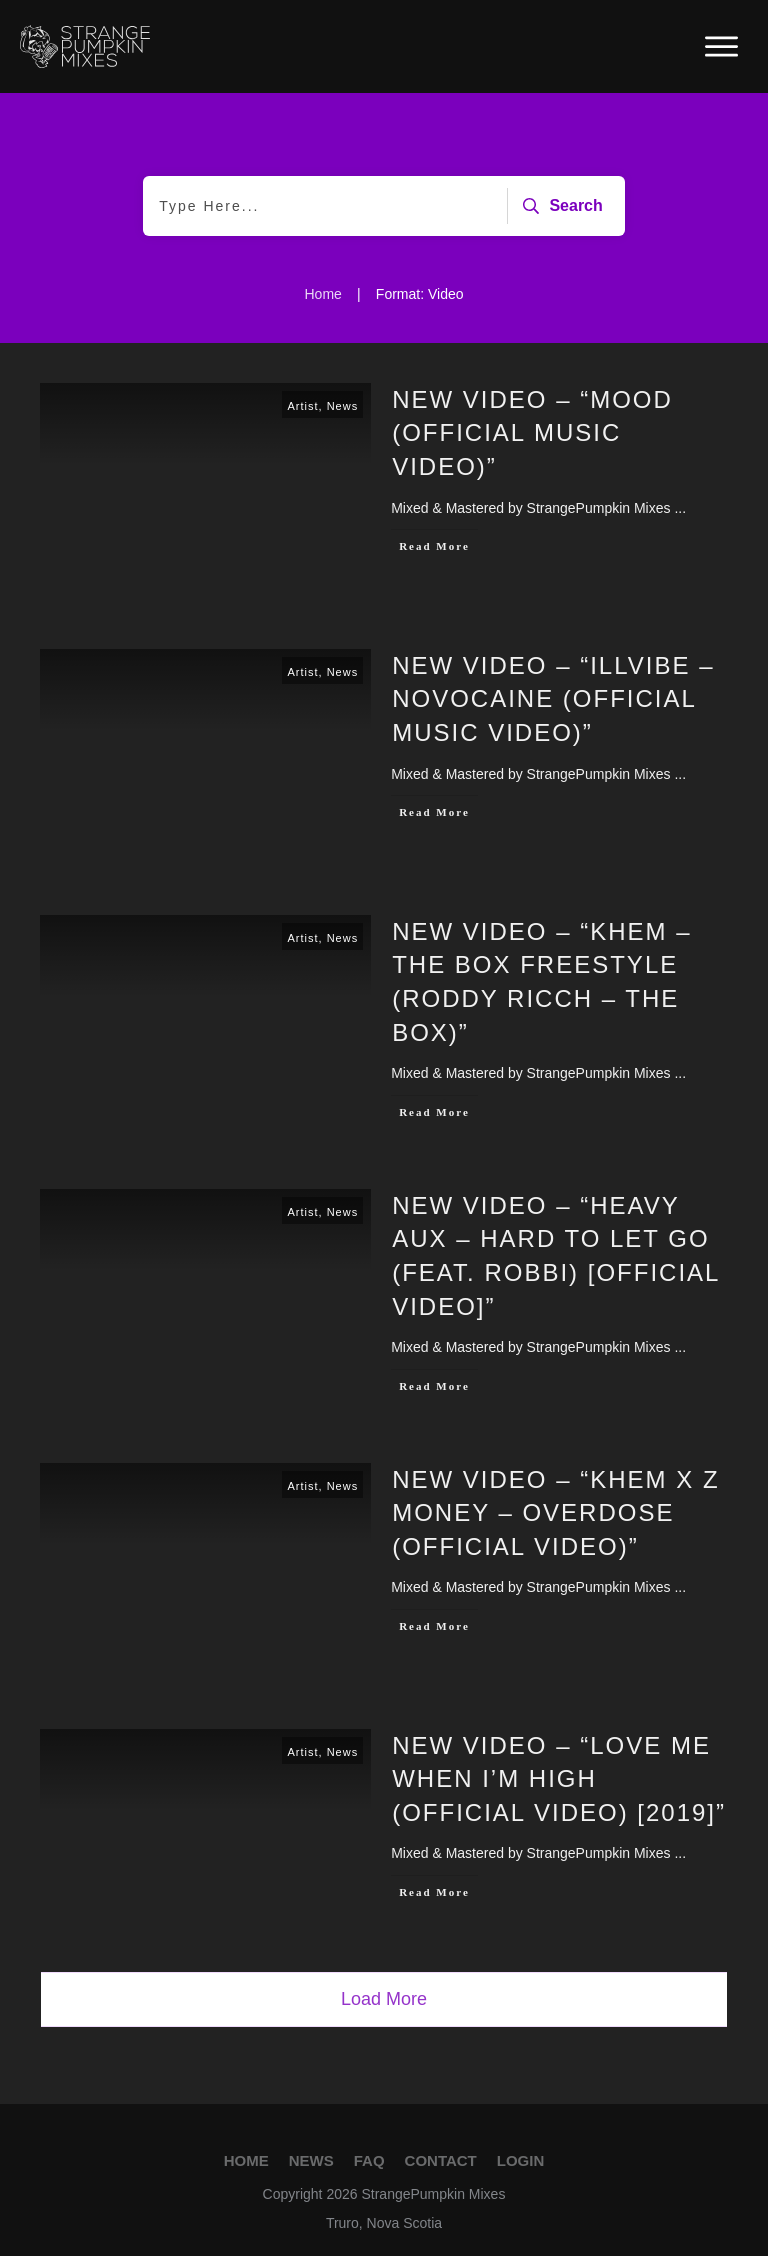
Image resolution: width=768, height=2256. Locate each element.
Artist (302, 406)
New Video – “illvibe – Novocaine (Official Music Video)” (553, 699)
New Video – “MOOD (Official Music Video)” (532, 433)
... (680, 508)
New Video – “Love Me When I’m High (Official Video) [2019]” (559, 1779)
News (343, 406)
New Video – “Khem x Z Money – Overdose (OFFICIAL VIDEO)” (555, 1513)
